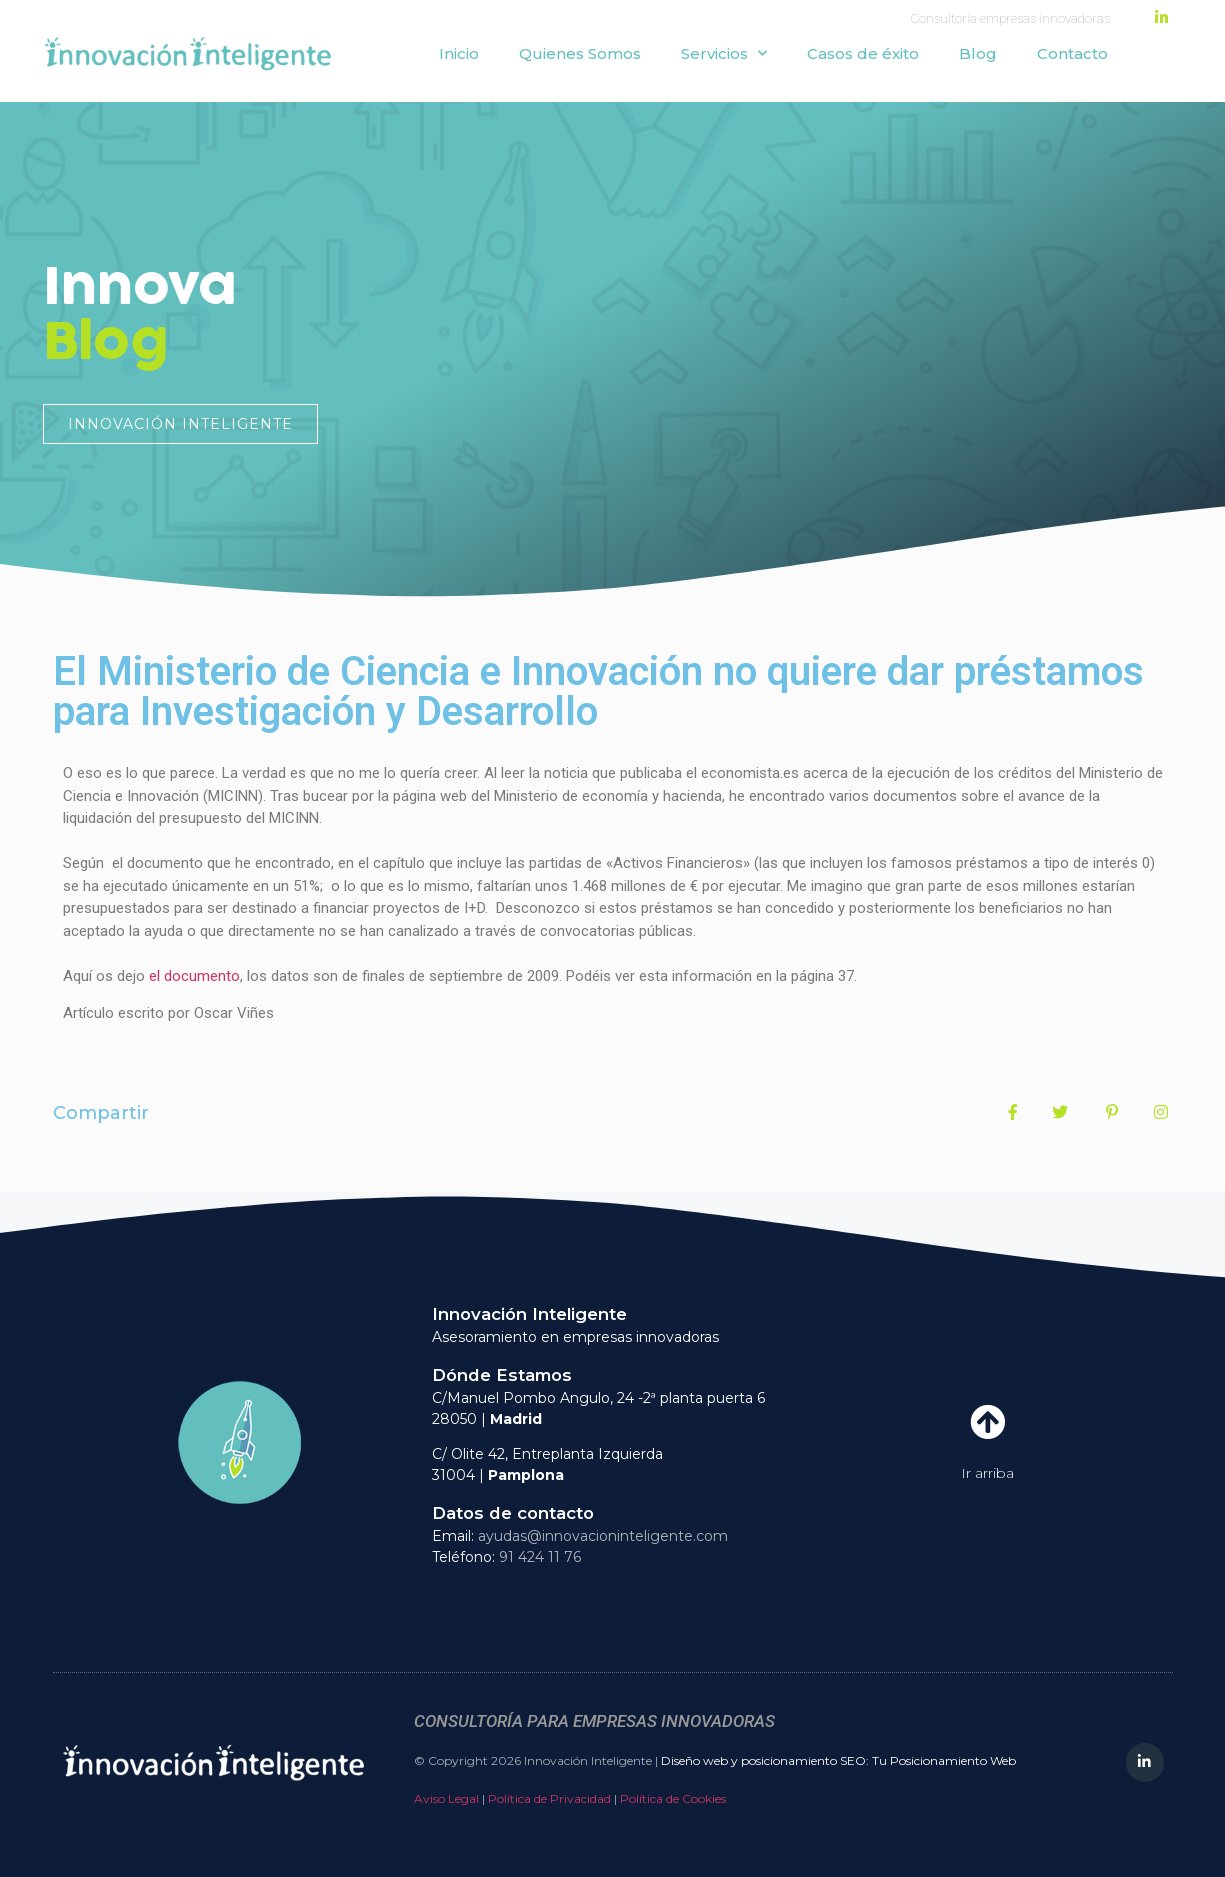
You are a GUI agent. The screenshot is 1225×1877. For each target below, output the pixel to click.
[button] (180, 424)
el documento (194, 976)
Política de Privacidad (549, 1798)
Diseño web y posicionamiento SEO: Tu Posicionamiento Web (838, 1760)
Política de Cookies (673, 1798)
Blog (978, 53)
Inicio (459, 53)
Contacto (1072, 53)
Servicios (724, 54)
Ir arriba (987, 1473)
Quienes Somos (580, 53)
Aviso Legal (446, 1798)
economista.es (750, 773)
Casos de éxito (863, 53)
